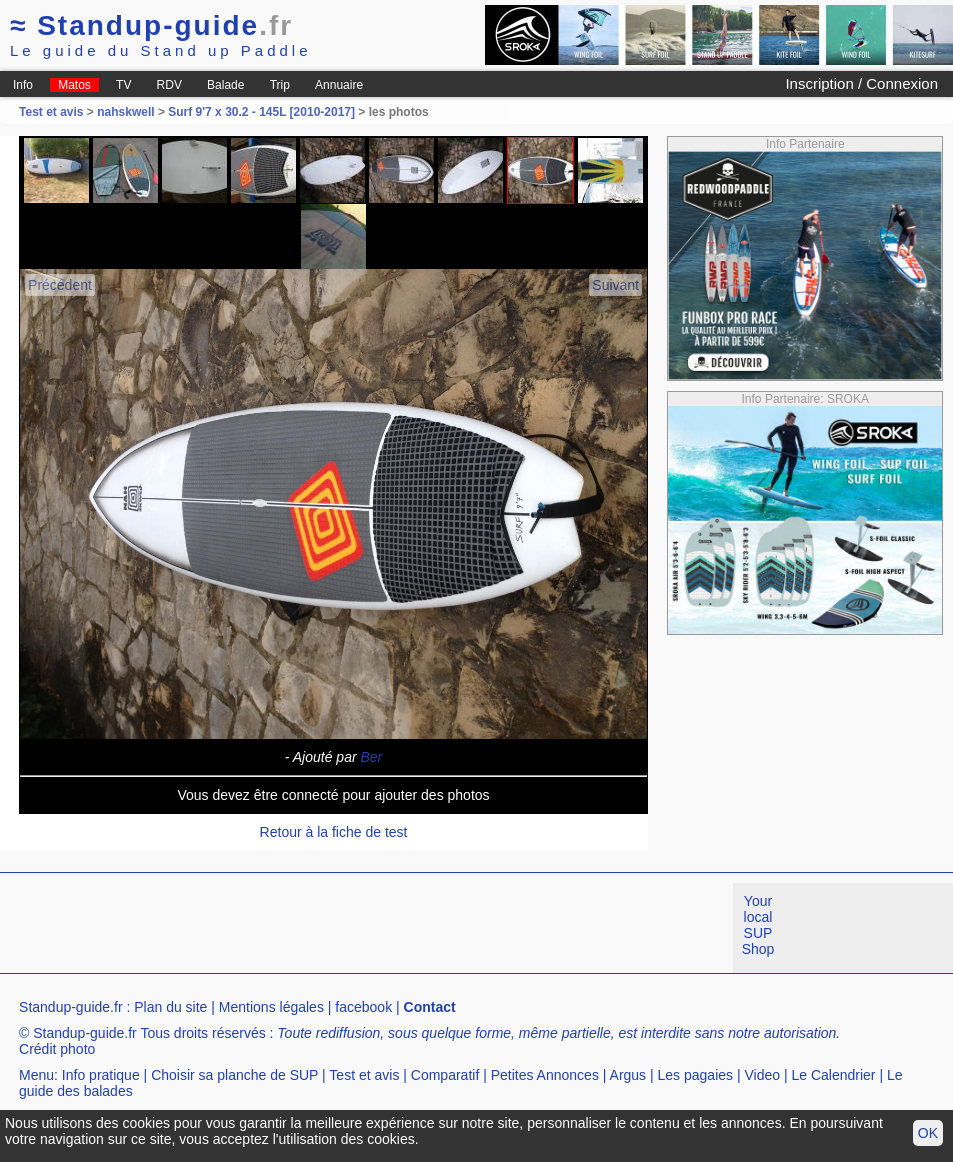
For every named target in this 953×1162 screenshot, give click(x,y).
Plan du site (170, 1007)
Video (762, 1075)
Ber (372, 757)
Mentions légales (271, 1007)
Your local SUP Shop (758, 925)
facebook (363, 1007)
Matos (74, 85)
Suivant (615, 285)
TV (123, 85)
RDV (169, 85)
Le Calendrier (833, 1075)
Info (23, 85)
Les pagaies (696, 1075)
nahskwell (125, 112)
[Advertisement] (364, 928)
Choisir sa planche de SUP (234, 1075)
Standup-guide (151, 25)
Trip (280, 85)
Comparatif (445, 1075)
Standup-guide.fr (71, 1007)
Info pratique (101, 1075)
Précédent (60, 285)
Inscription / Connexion (861, 83)
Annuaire (339, 85)
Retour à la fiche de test (334, 832)
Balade (225, 85)
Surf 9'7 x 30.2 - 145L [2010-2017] (261, 112)
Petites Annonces (545, 1075)
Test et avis (53, 112)
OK (928, 1133)
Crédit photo (57, 1049)
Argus (628, 1075)
